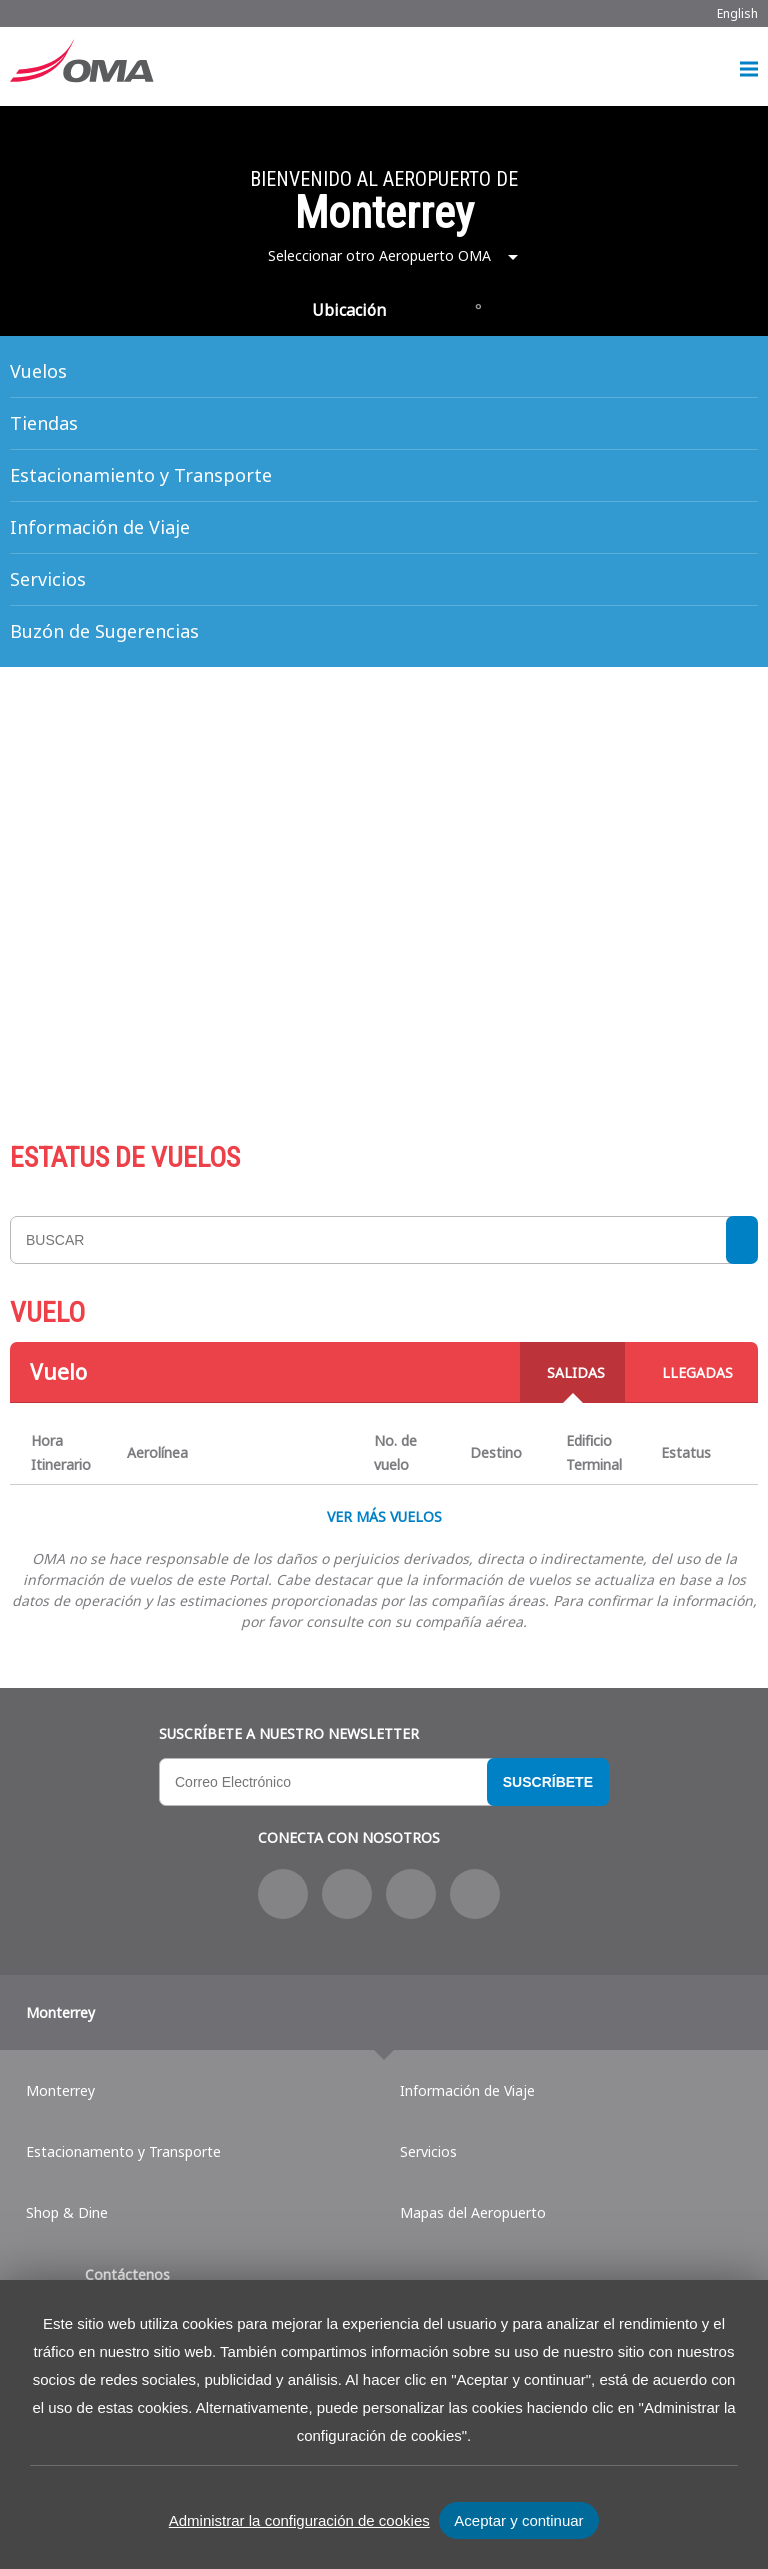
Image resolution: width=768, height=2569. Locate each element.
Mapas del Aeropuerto (473, 2212)
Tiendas (44, 423)
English (737, 13)
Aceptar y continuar (518, 2520)
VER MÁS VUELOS (384, 1516)
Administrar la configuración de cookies (299, 2520)
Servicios (48, 579)
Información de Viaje (100, 527)
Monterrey (60, 2012)
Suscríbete (548, 1782)
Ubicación (349, 310)
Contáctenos (127, 2274)
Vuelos (38, 371)
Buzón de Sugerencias (104, 631)
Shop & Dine (67, 2212)
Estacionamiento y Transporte (141, 475)
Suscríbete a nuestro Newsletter (289, 1733)
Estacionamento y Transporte (123, 2151)
